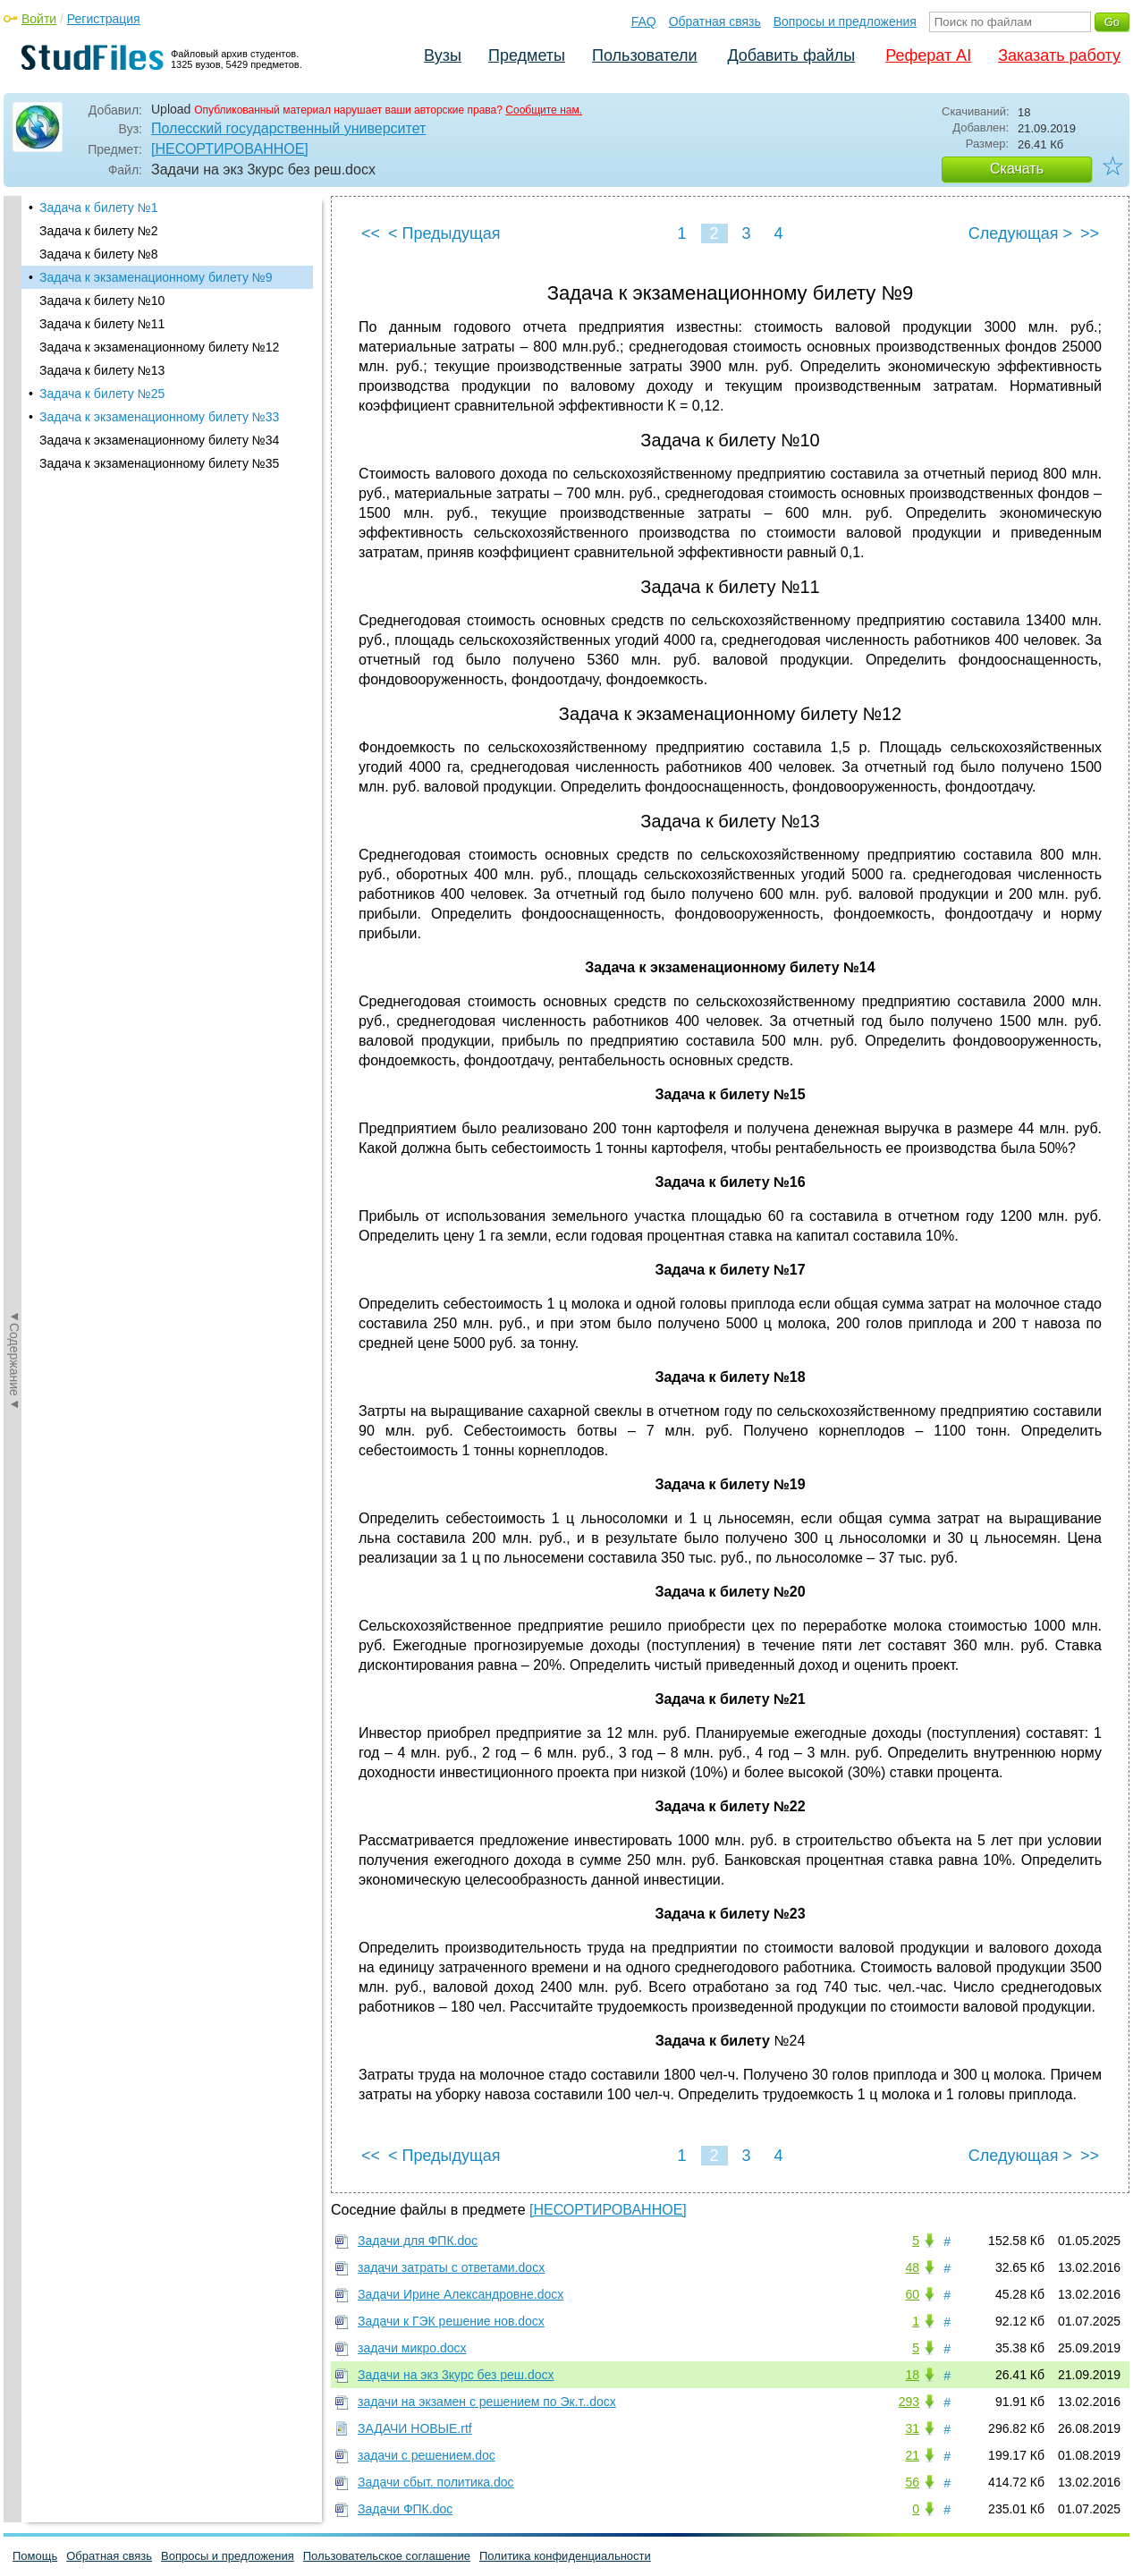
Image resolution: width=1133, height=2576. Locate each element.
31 (912, 2428)
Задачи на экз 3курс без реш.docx (456, 2375)
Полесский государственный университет (288, 128)
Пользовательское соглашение (386, 2556)
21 (912, 2455)
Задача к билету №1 (98, 207)
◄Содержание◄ (14, 509)
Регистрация (103, 19)
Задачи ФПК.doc (405, 2509)
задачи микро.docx (412, 2348)
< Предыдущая (444, 233)
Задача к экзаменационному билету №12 (159, 347)
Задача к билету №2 (98, 231)
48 (912, 2267)
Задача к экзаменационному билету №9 (156, 277)
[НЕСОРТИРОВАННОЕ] (230, 149)
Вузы (442, 55)
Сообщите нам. (543, 110)
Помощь (35, 2556)
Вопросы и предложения (845, 21)
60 (912, 2294)
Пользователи (644, 55)
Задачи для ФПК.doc (418, 2240)
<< (370, 233)
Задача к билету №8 (98, 254)
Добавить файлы (791, 55)
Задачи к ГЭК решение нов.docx (451, 2321)
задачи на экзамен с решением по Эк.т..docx (487, 2401)
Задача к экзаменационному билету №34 (159, 440)
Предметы (526, 55)
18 (912, 2375)
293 (909, 2401)
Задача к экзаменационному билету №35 (159, 463)
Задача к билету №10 (102, 300)
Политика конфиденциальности (565, 2556)
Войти (38, 19)
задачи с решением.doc (426, 2455)
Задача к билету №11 (102, 324)
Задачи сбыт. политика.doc (436, 2482)
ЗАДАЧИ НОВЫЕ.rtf (415, 2428)
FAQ (643, 21)
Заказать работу (1059, 55)
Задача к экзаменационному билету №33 (159, 417)
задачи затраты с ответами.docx (451, 2267)
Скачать (1017, 168)
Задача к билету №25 (102, 393)
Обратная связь (715, 21)
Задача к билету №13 (102, 370)
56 (912, 2482)
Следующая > (1020, 233)
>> (1089, 233)
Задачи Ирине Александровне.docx (460, 2294)
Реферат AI (928, 55)
